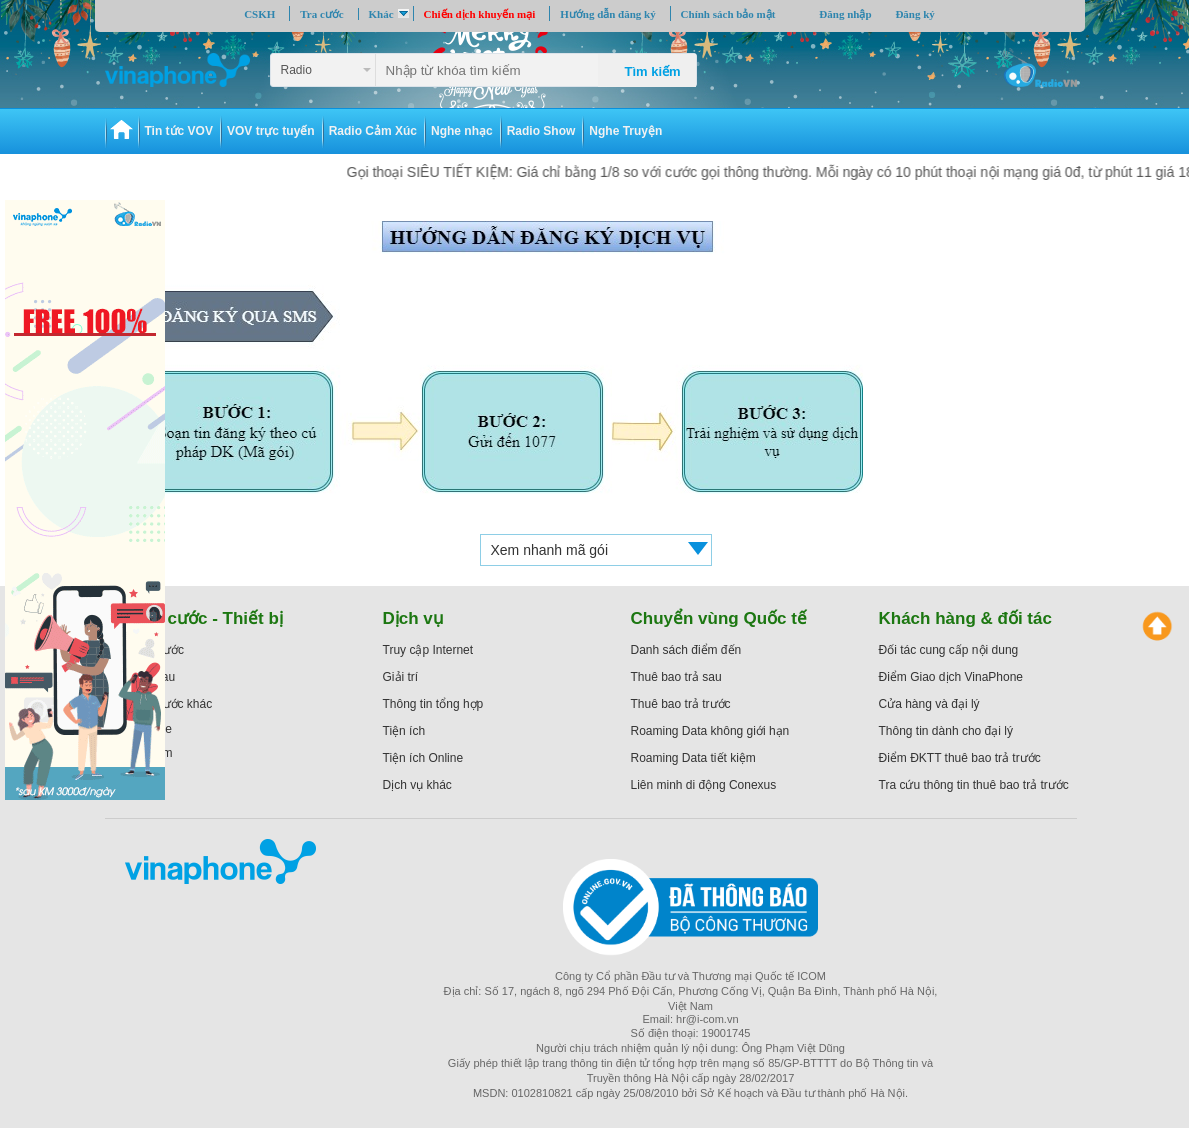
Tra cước (321, 14)
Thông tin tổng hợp (433, 704)
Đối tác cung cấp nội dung (949, 650)
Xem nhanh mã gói (550, 550)
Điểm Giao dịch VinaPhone (951, 677)
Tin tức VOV (179, 131)
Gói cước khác (174, 704)
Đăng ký (914, 14)
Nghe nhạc (462, 131)
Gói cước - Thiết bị (209, 618)
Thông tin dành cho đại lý (946, 731)
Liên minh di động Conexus (704, 785)
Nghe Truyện (625, 131)
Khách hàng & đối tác (965, 618)
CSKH (259, 14)
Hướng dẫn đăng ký (608, 14)
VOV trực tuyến (271, 131)
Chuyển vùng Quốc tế (719, 618)
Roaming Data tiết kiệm (693, 758)
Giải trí (401, 677)
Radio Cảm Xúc (373, 131)
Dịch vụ (413, 618)
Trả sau (155, 677)
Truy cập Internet (428, 650)
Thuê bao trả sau (676, 677)
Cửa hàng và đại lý (929, 704)
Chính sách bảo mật (728, 14)
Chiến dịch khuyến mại (480, 14)
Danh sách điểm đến (686, 650)
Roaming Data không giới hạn (710, 731)
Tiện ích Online (423, 758)
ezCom (154, 753)
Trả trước (160, 650)
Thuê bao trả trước (681, 704)
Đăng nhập (845, 14)
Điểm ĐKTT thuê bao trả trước (960, 758)
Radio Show (541, 131)
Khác (381, 14)
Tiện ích (404, 731)
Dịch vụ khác (417, 785)
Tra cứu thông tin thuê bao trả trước (974, 785)
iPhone (153, 729)
